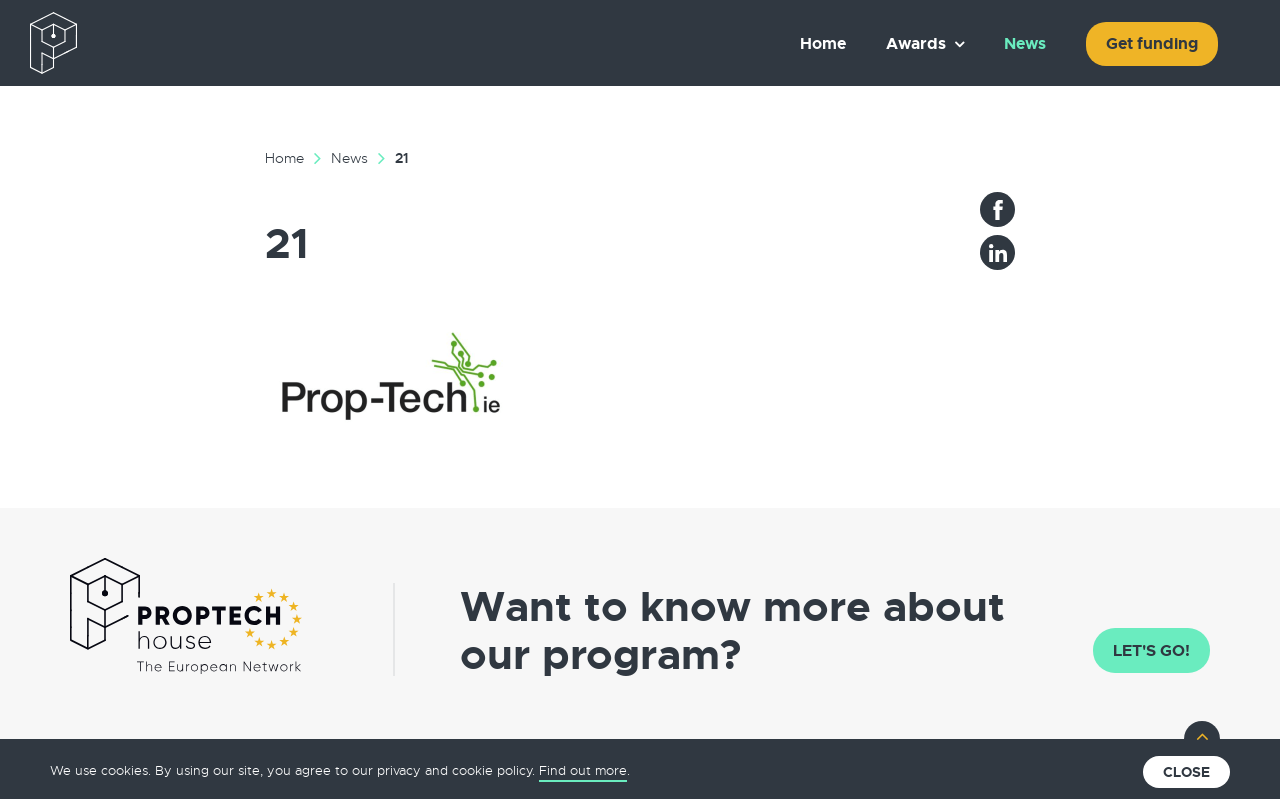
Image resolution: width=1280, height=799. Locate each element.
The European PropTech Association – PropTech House (146, 43)
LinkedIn (997, 252)
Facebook (997, 209)
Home (823, 43)
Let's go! (1151, 650)
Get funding (1152, 43)
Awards (916, 43)
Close (1186, 772)
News (1025, 43)
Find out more (583, 770)
